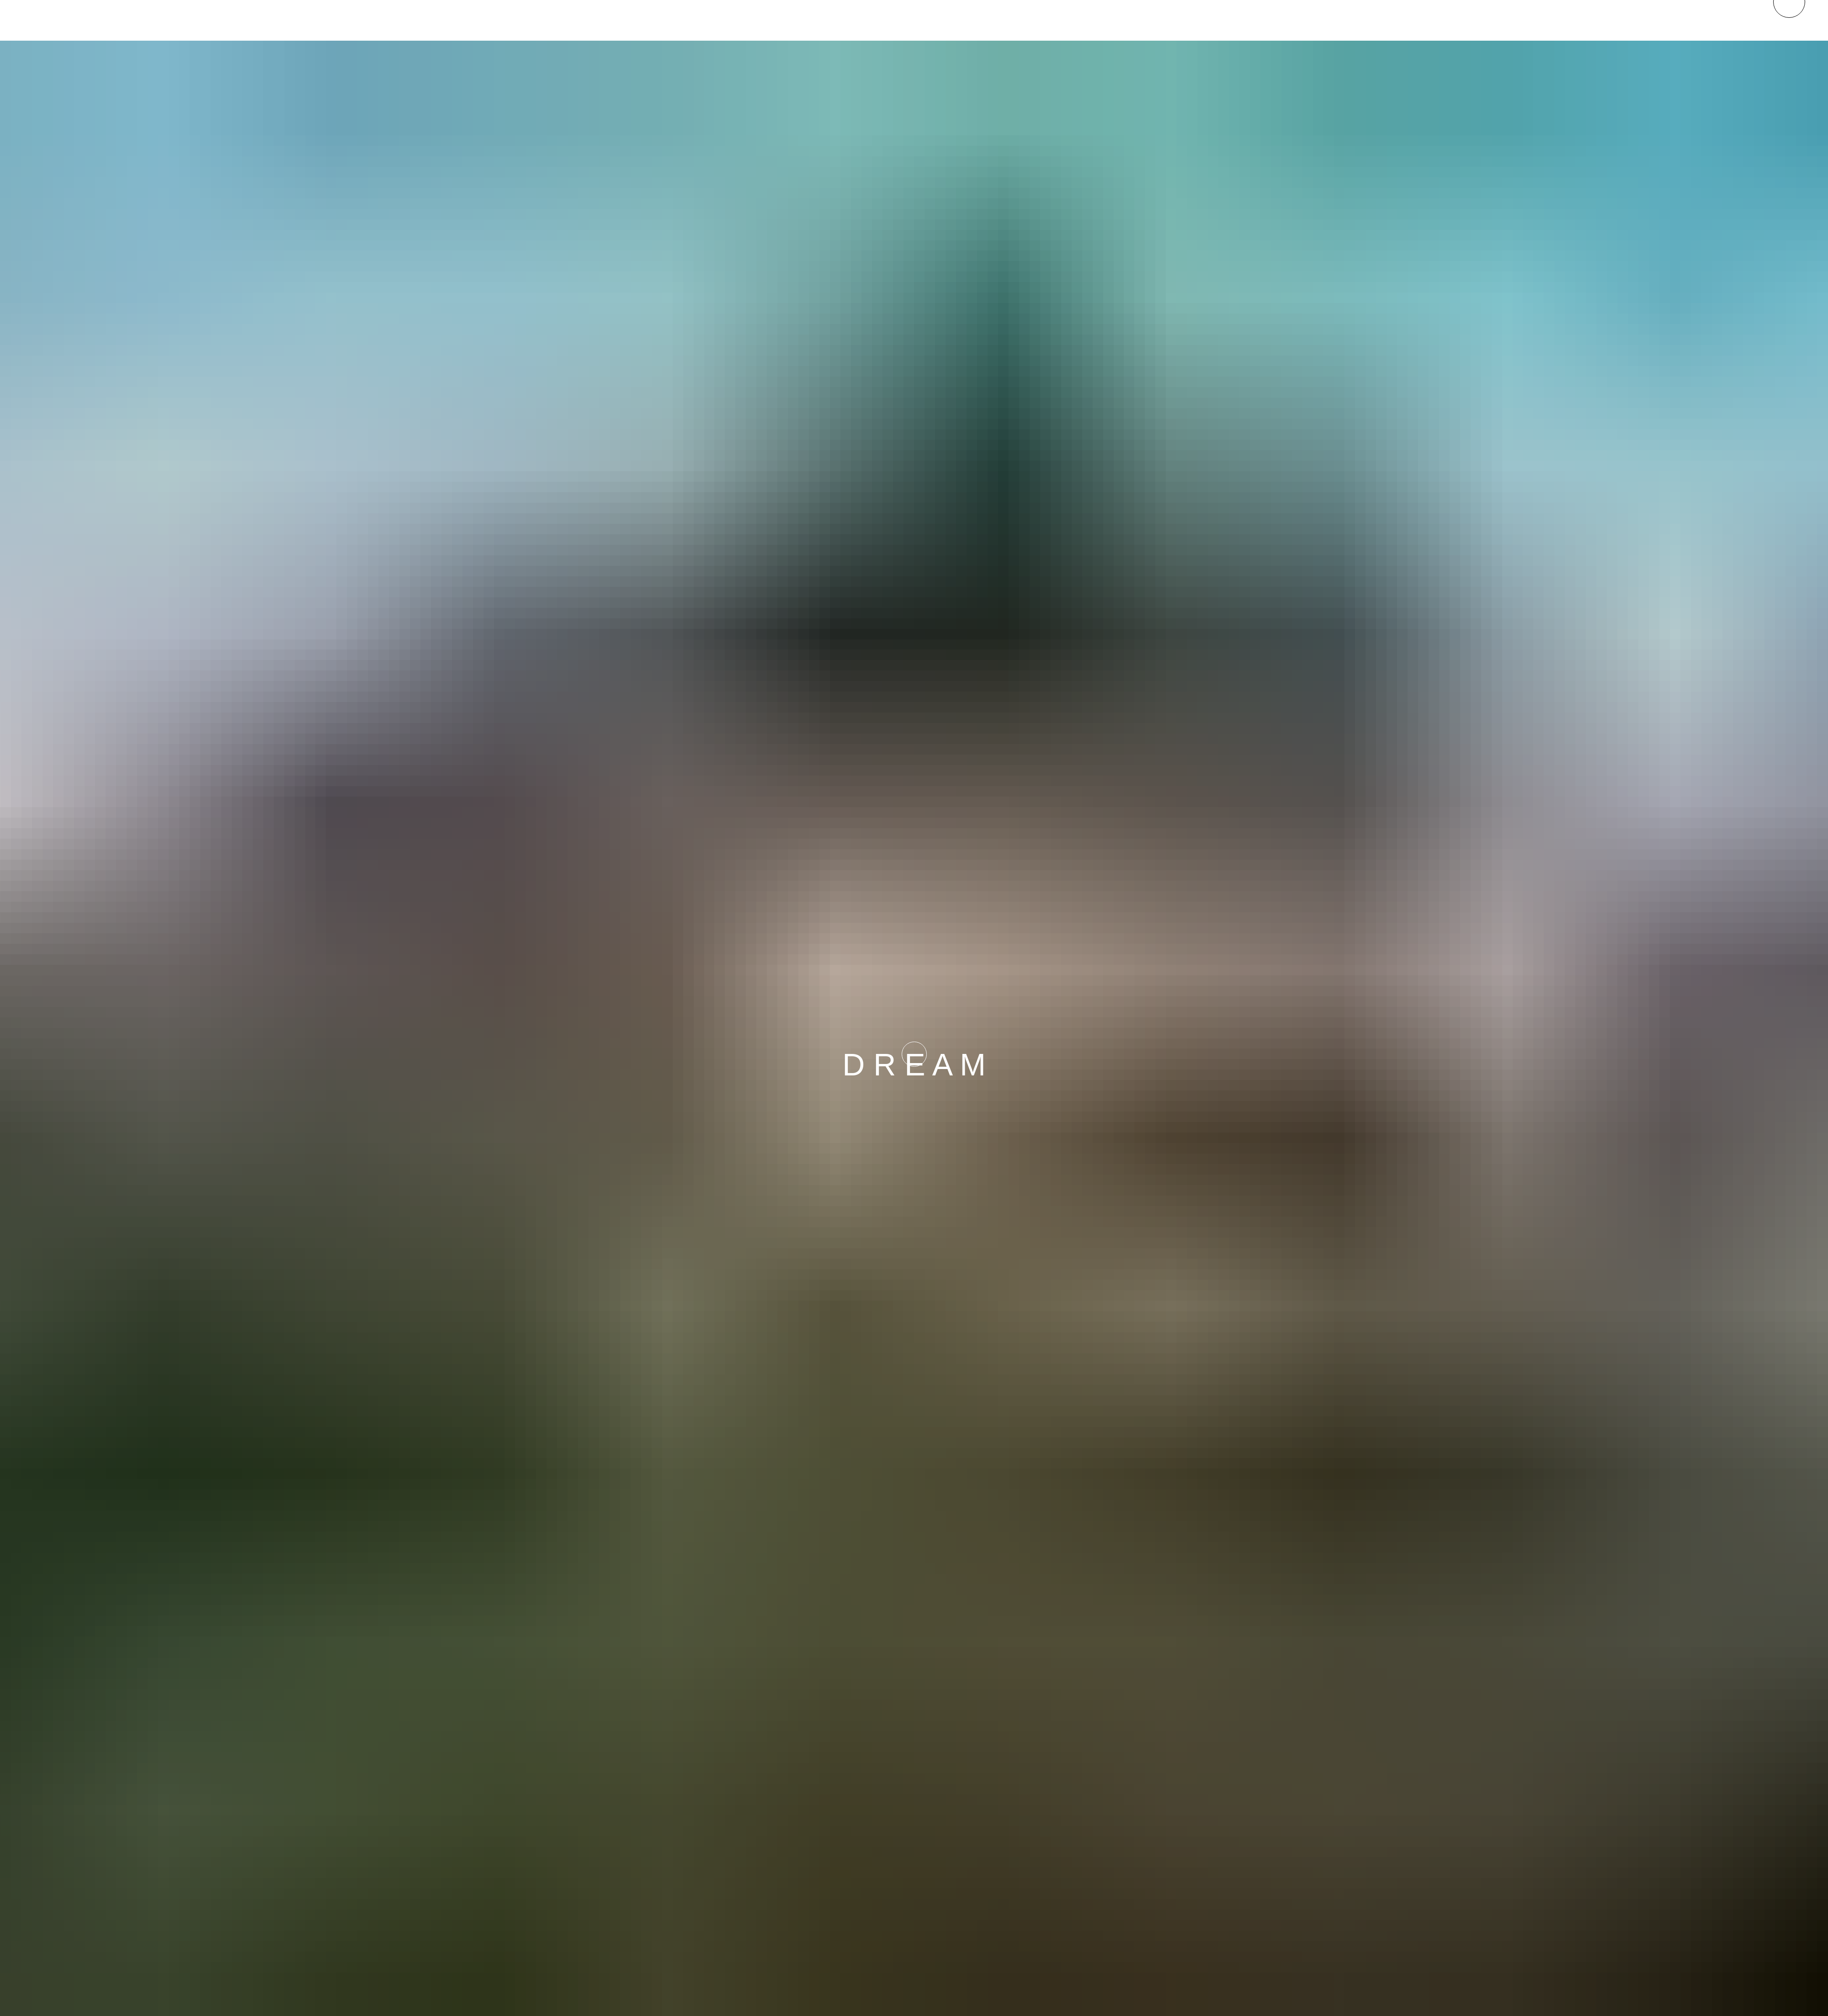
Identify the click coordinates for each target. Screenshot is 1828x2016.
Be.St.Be (622, 18)
